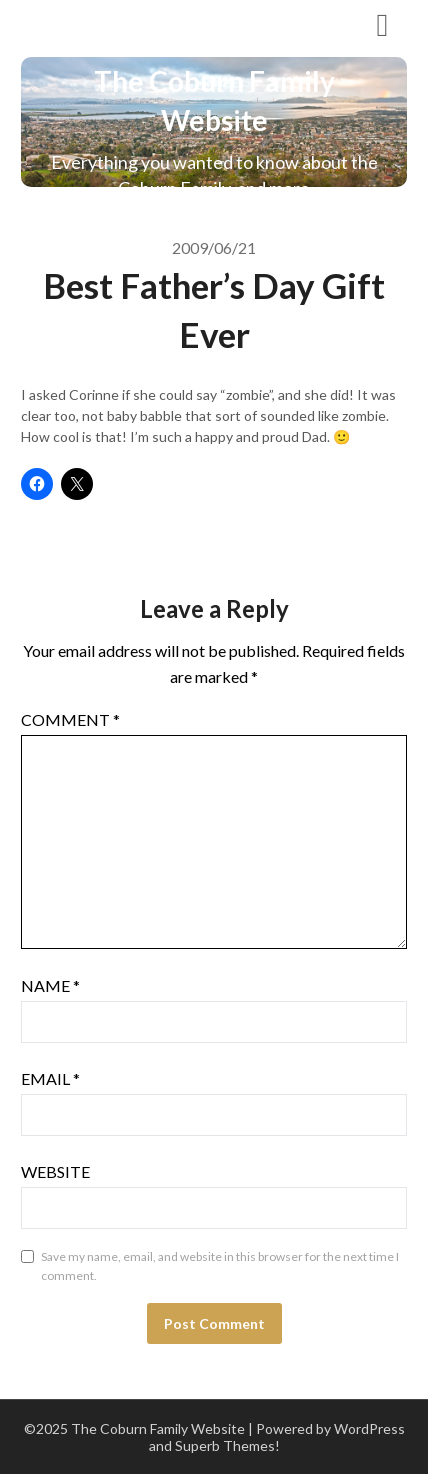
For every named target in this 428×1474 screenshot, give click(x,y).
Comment (70, 719)
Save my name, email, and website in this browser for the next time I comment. (220, 1266)
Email (50, 1078)
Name (50, 985)
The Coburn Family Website (158, 23)
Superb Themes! (227, 1445)
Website (55, 1171)
